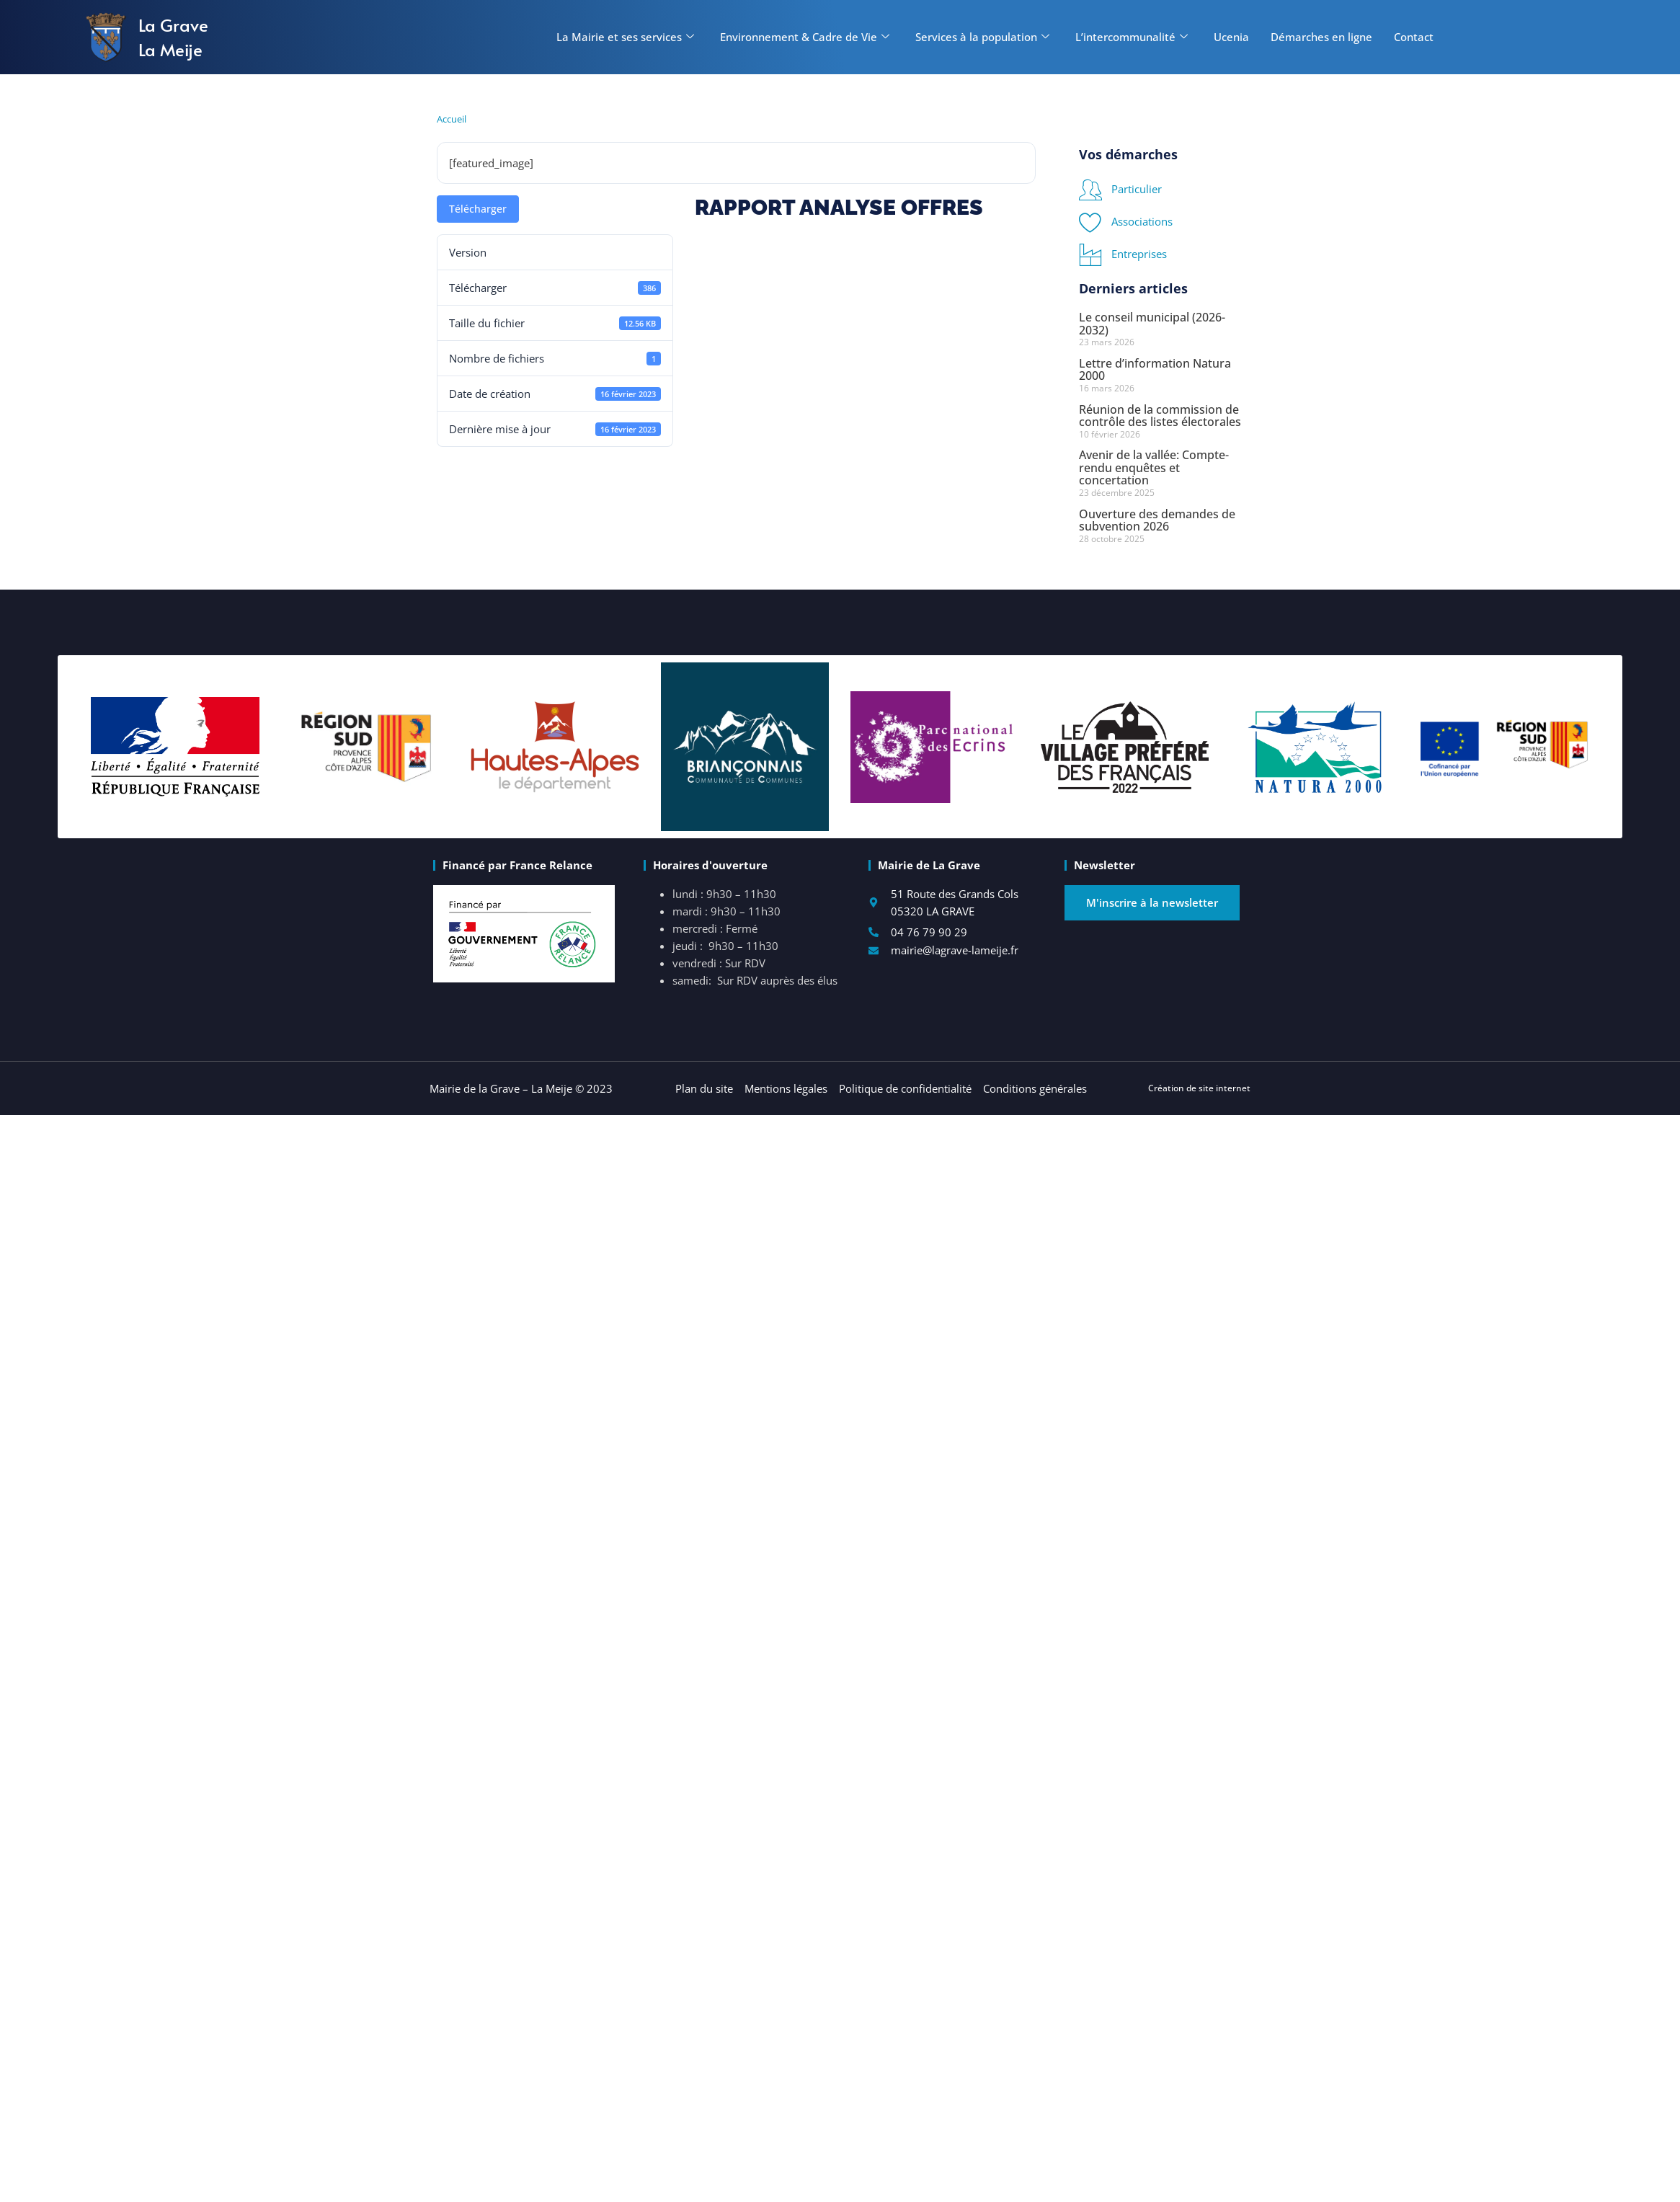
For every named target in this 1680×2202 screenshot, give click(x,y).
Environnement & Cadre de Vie (804, 37)
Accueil (451, 118)
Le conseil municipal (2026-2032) (1152, 323)
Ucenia (1231, 37)
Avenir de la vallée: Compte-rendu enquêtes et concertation (1154, 467)
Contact (1414, 37)
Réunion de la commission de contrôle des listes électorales (1160, 415)
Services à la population (982, 37)
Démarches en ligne (1321, 37)
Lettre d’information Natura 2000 (1155, 369)
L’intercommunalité (1131, 37)
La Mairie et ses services (625, 37)
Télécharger (478, 209)
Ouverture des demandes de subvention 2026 (1157, 520)
